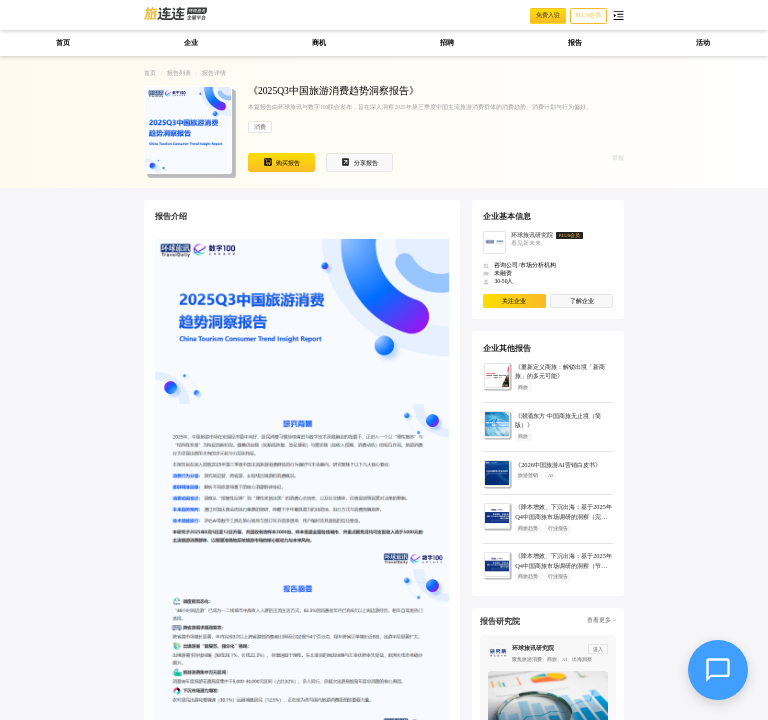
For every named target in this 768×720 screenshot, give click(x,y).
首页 (150, 73)
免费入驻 (548, 15)
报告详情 (214, 73)
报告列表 (179, 73)
